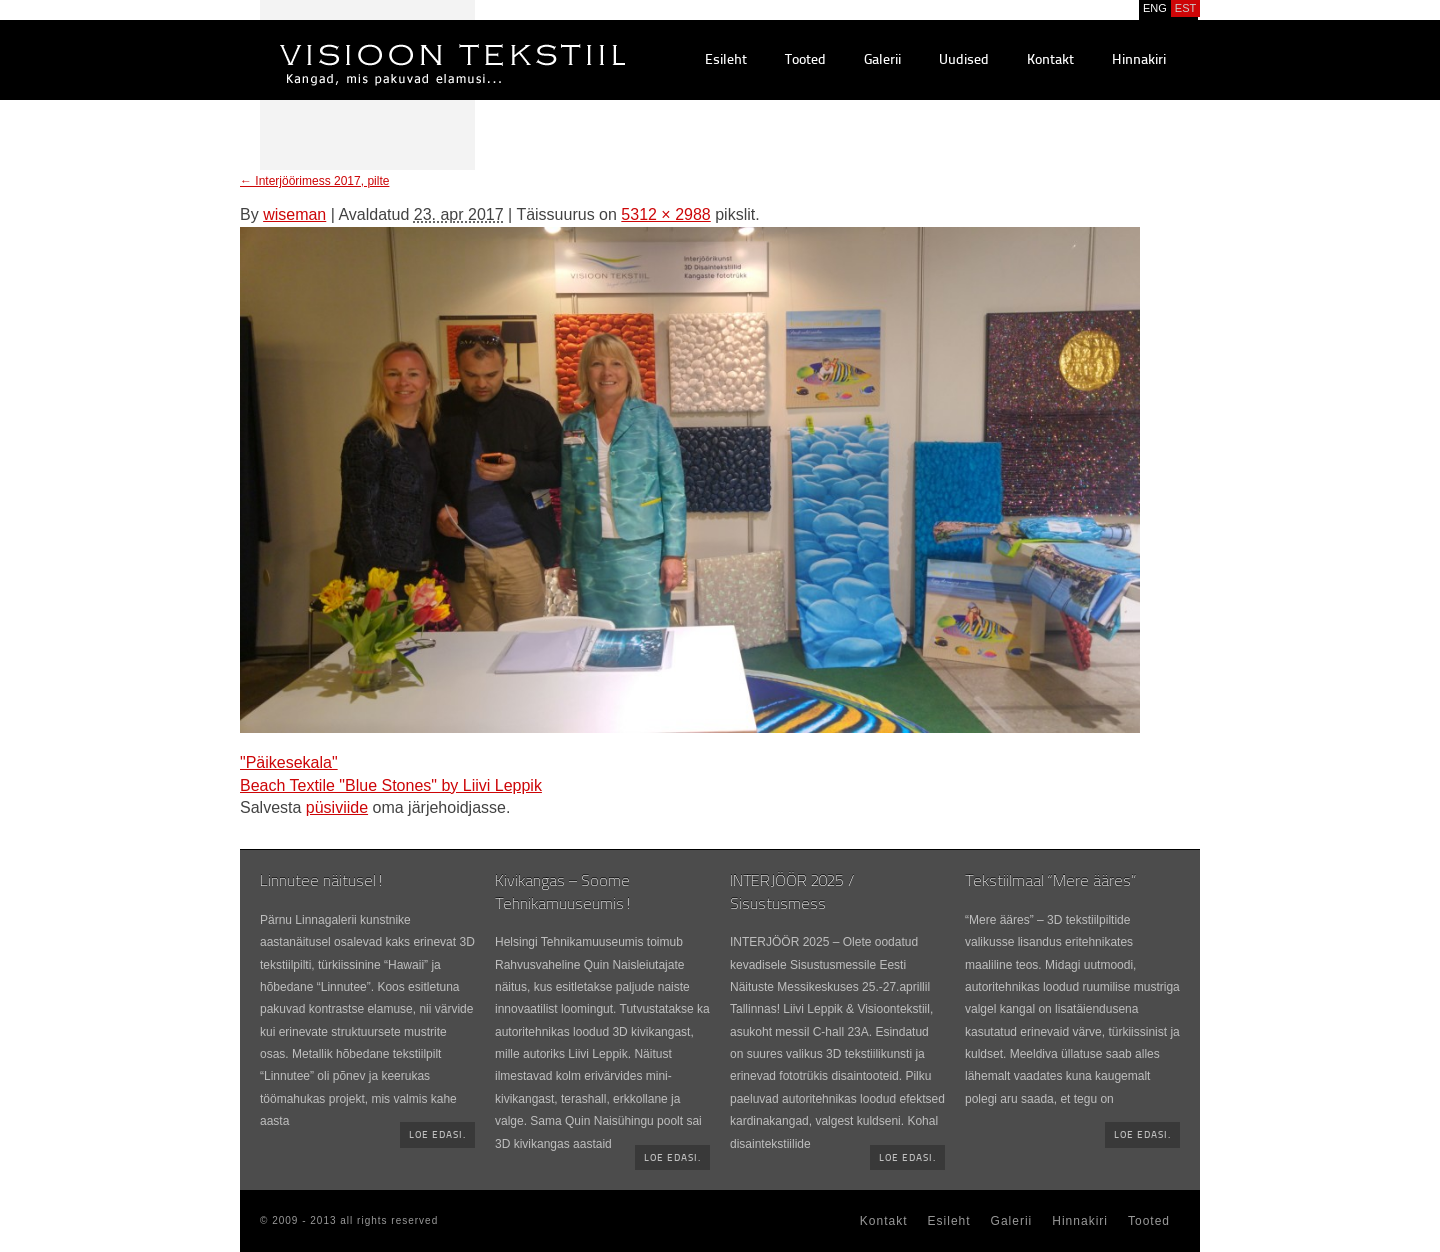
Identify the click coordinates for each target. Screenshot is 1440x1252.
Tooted (805, 60)
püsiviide (337, 807)
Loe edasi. (437, 1135)
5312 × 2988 (665, 214)
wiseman (294, 214)
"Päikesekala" (289, 762)
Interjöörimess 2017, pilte (314, 181)
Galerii (882, 60)
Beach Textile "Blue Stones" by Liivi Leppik (391, 785)
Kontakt (1050, 60)
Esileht (726, 60)
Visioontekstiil (407, 41)
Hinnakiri (1139, 60)
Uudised (964, 60)
